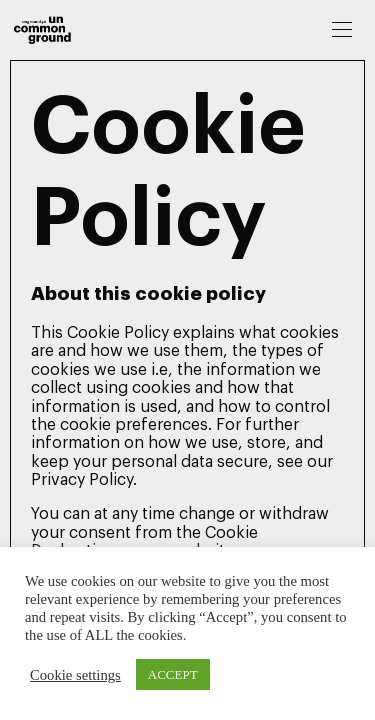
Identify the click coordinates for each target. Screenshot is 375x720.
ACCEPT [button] (173, 674)
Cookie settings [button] (75, 675)
